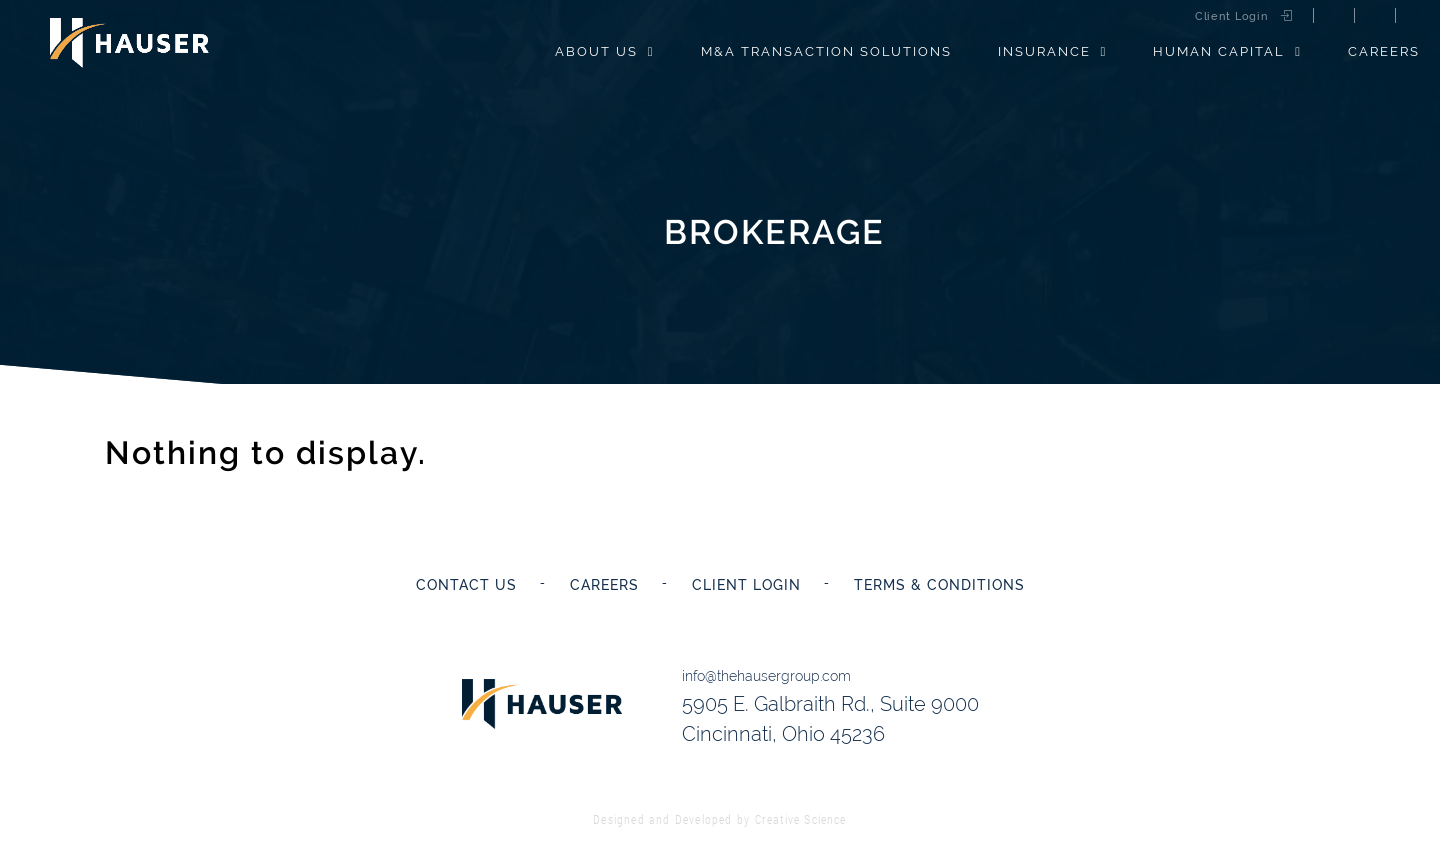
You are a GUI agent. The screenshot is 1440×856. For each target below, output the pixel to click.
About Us (596, 51)
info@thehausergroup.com (766, 676)
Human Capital (1219, 51)
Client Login (1231, 16)
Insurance (1044, 51)
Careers (1384, 51)
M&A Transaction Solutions (826, 51)
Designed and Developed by (719, 819)
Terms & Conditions (939, 585)
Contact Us (466, 585)
